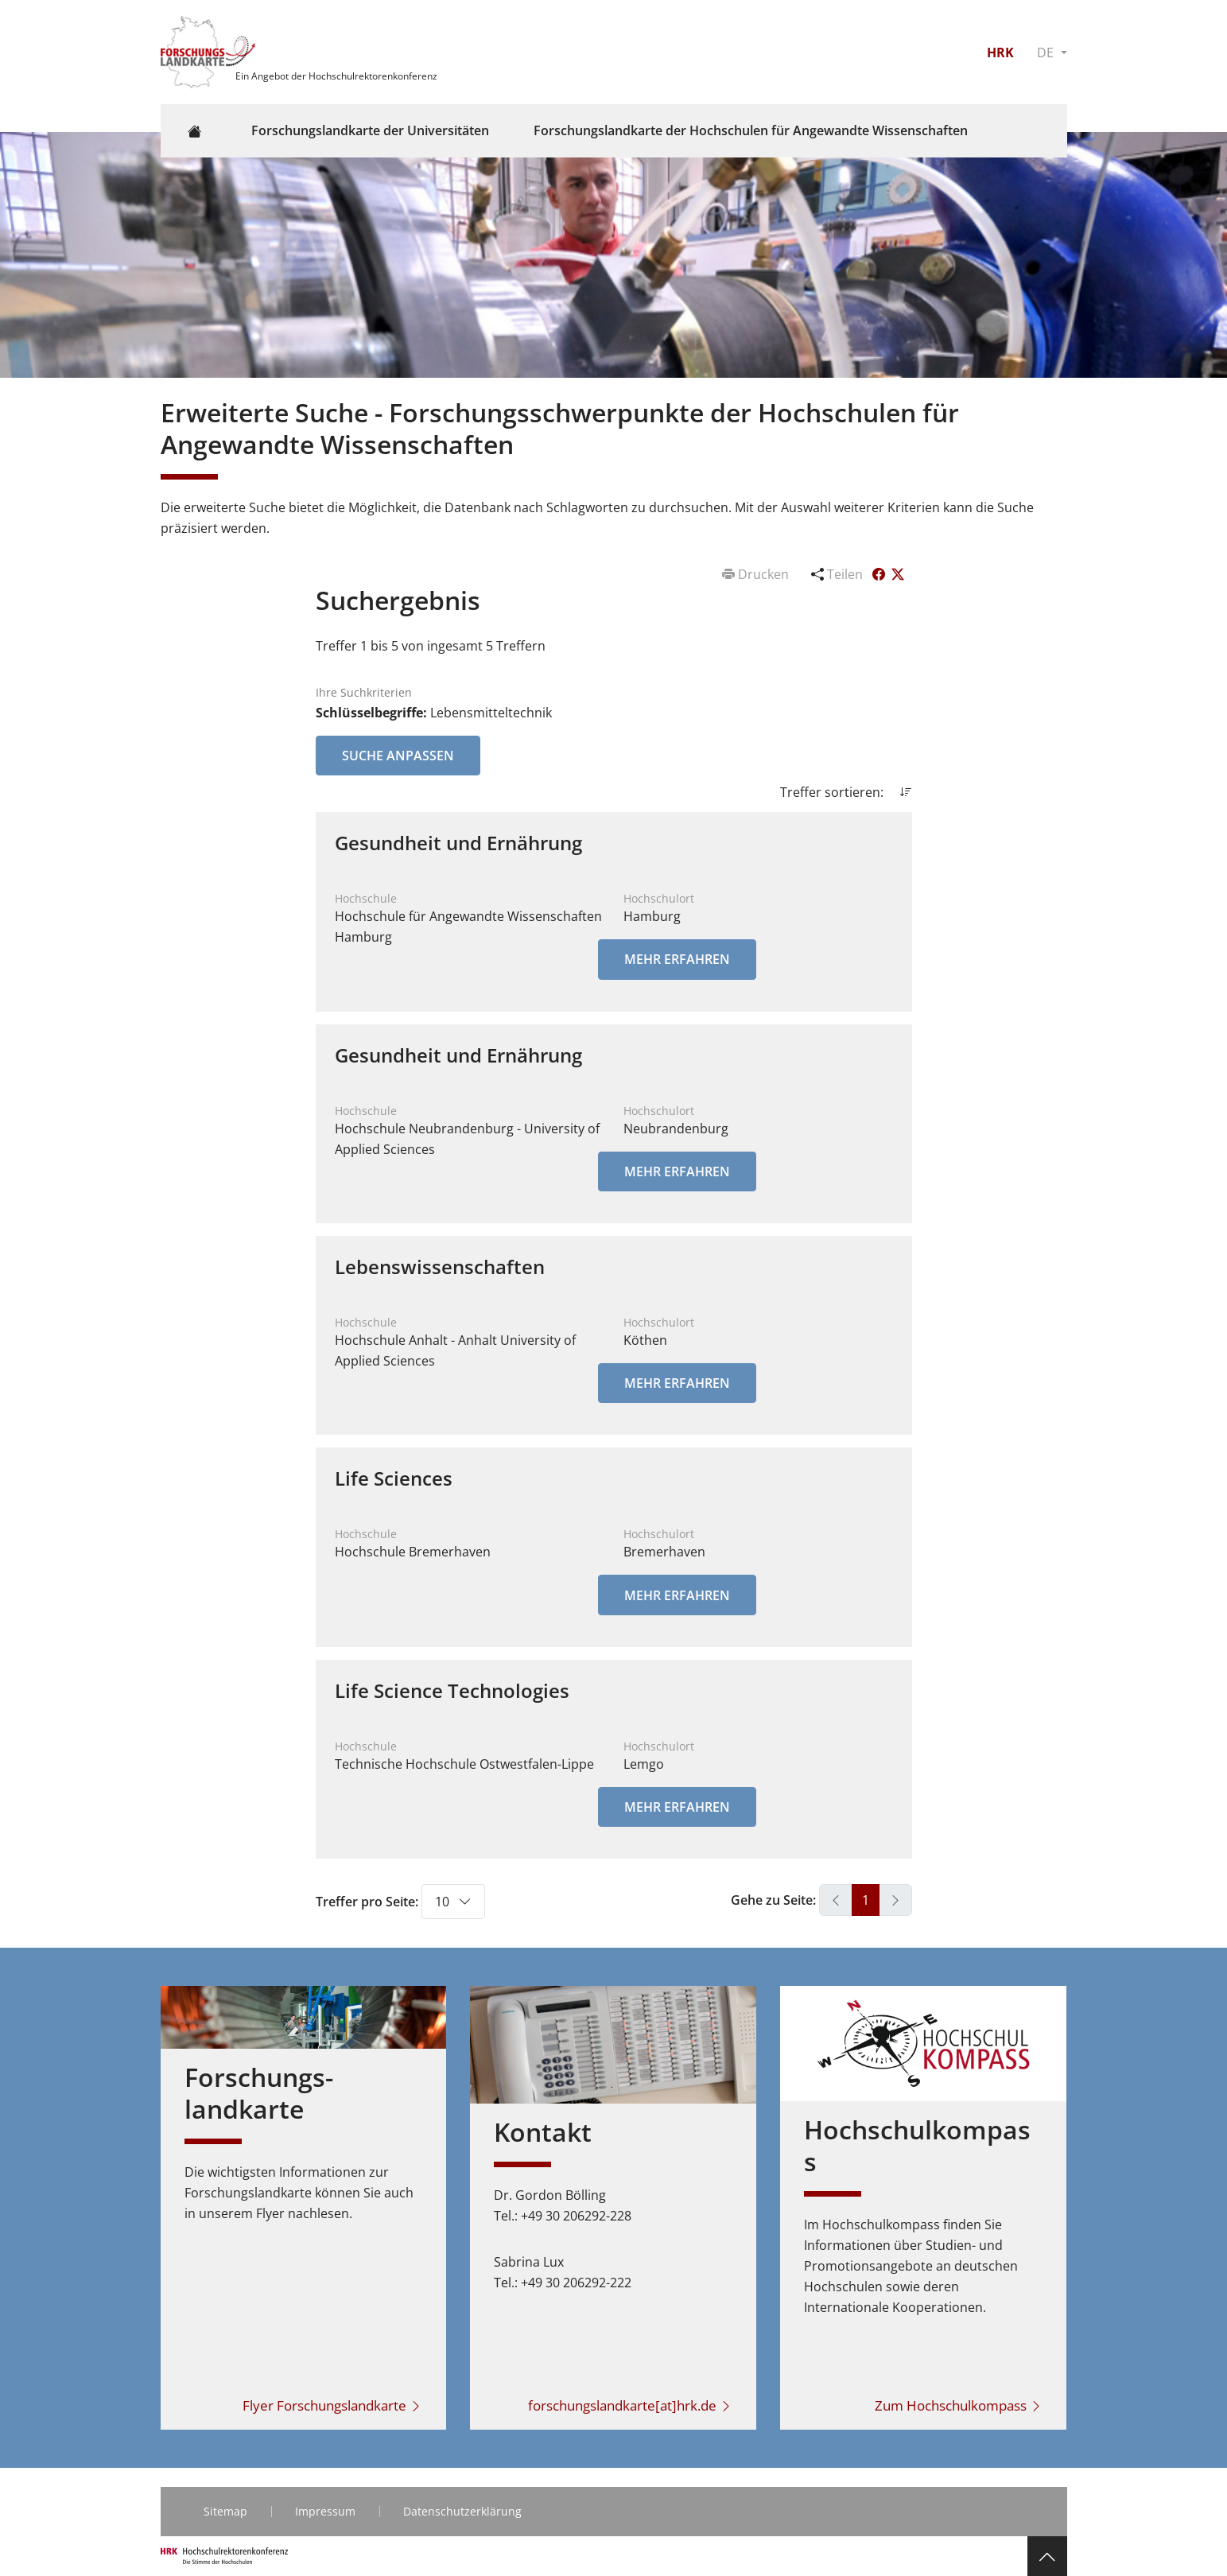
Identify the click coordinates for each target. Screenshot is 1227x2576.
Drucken (757, 574)
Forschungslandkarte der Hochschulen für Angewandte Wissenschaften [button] (751, 130)
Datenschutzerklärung (462, 2511)
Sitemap (225, 2511)
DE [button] (1047, 52)
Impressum (325, 2511)
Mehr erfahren (677, 959)
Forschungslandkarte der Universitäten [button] (370, 130)
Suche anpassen (398, 755)
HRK (1000, 52)
